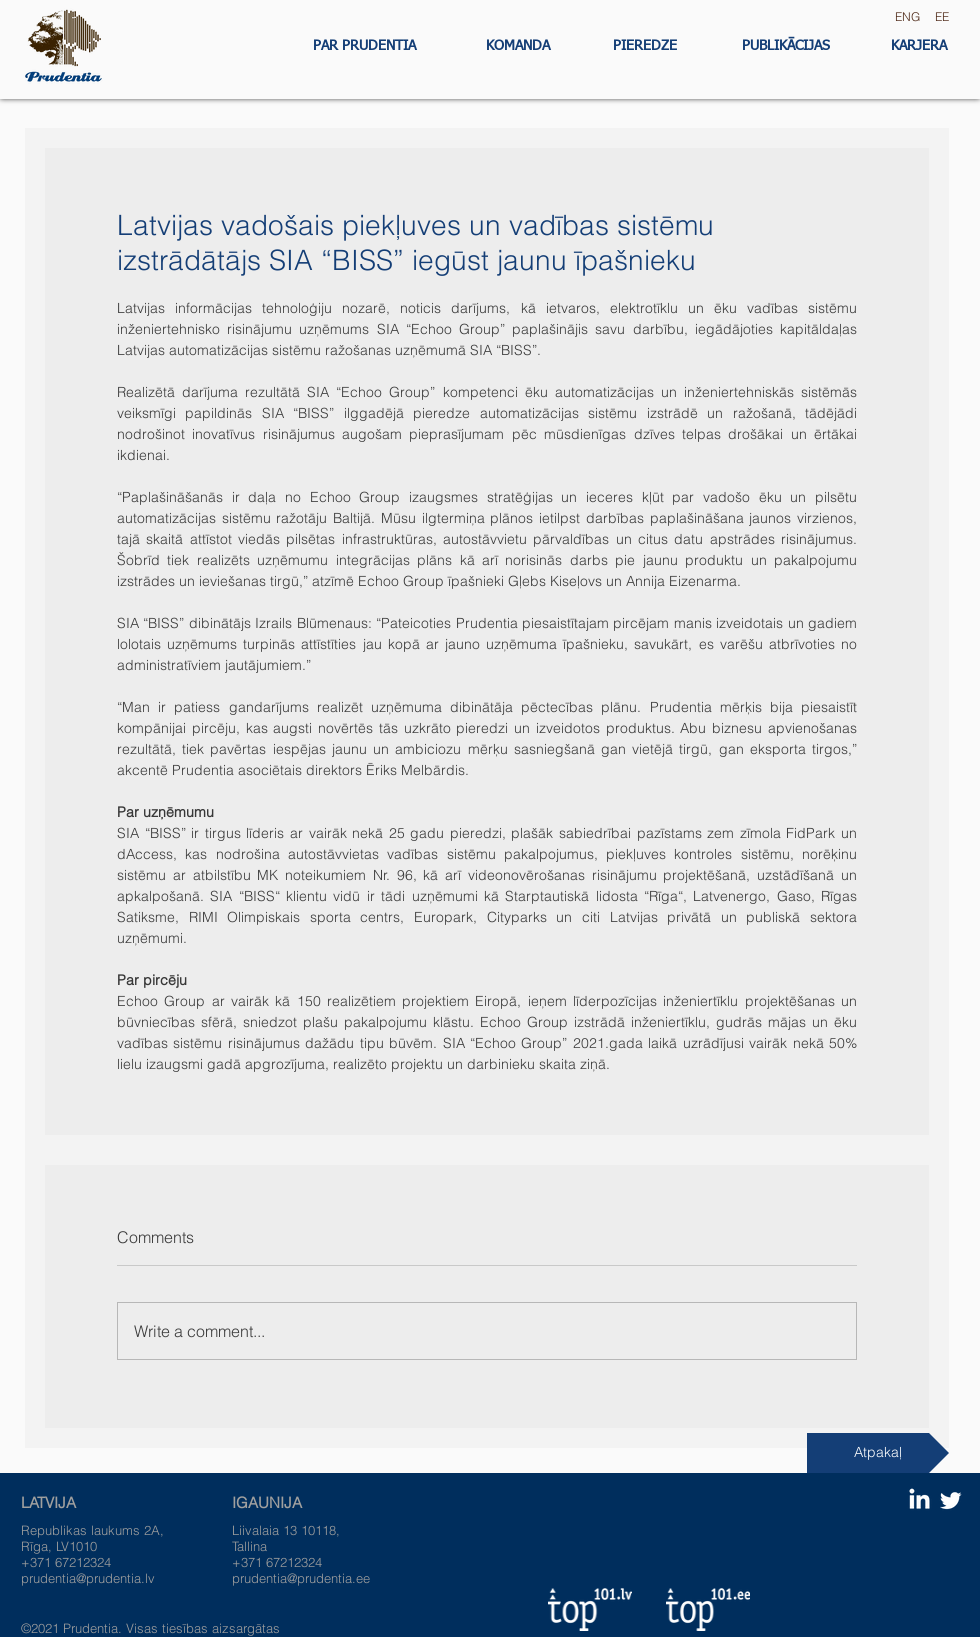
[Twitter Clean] (950, 1500)
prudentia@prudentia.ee (301, 1578)
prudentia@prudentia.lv (88, 1578)
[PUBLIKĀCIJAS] (786, 47)
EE (942, 16)
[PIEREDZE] (645, 47)
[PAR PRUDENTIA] (364, 47)
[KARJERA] (918, 47)
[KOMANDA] (517, 47)
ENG (904, 16)
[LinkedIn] (919, 1500)
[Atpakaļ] (878, 1453)
